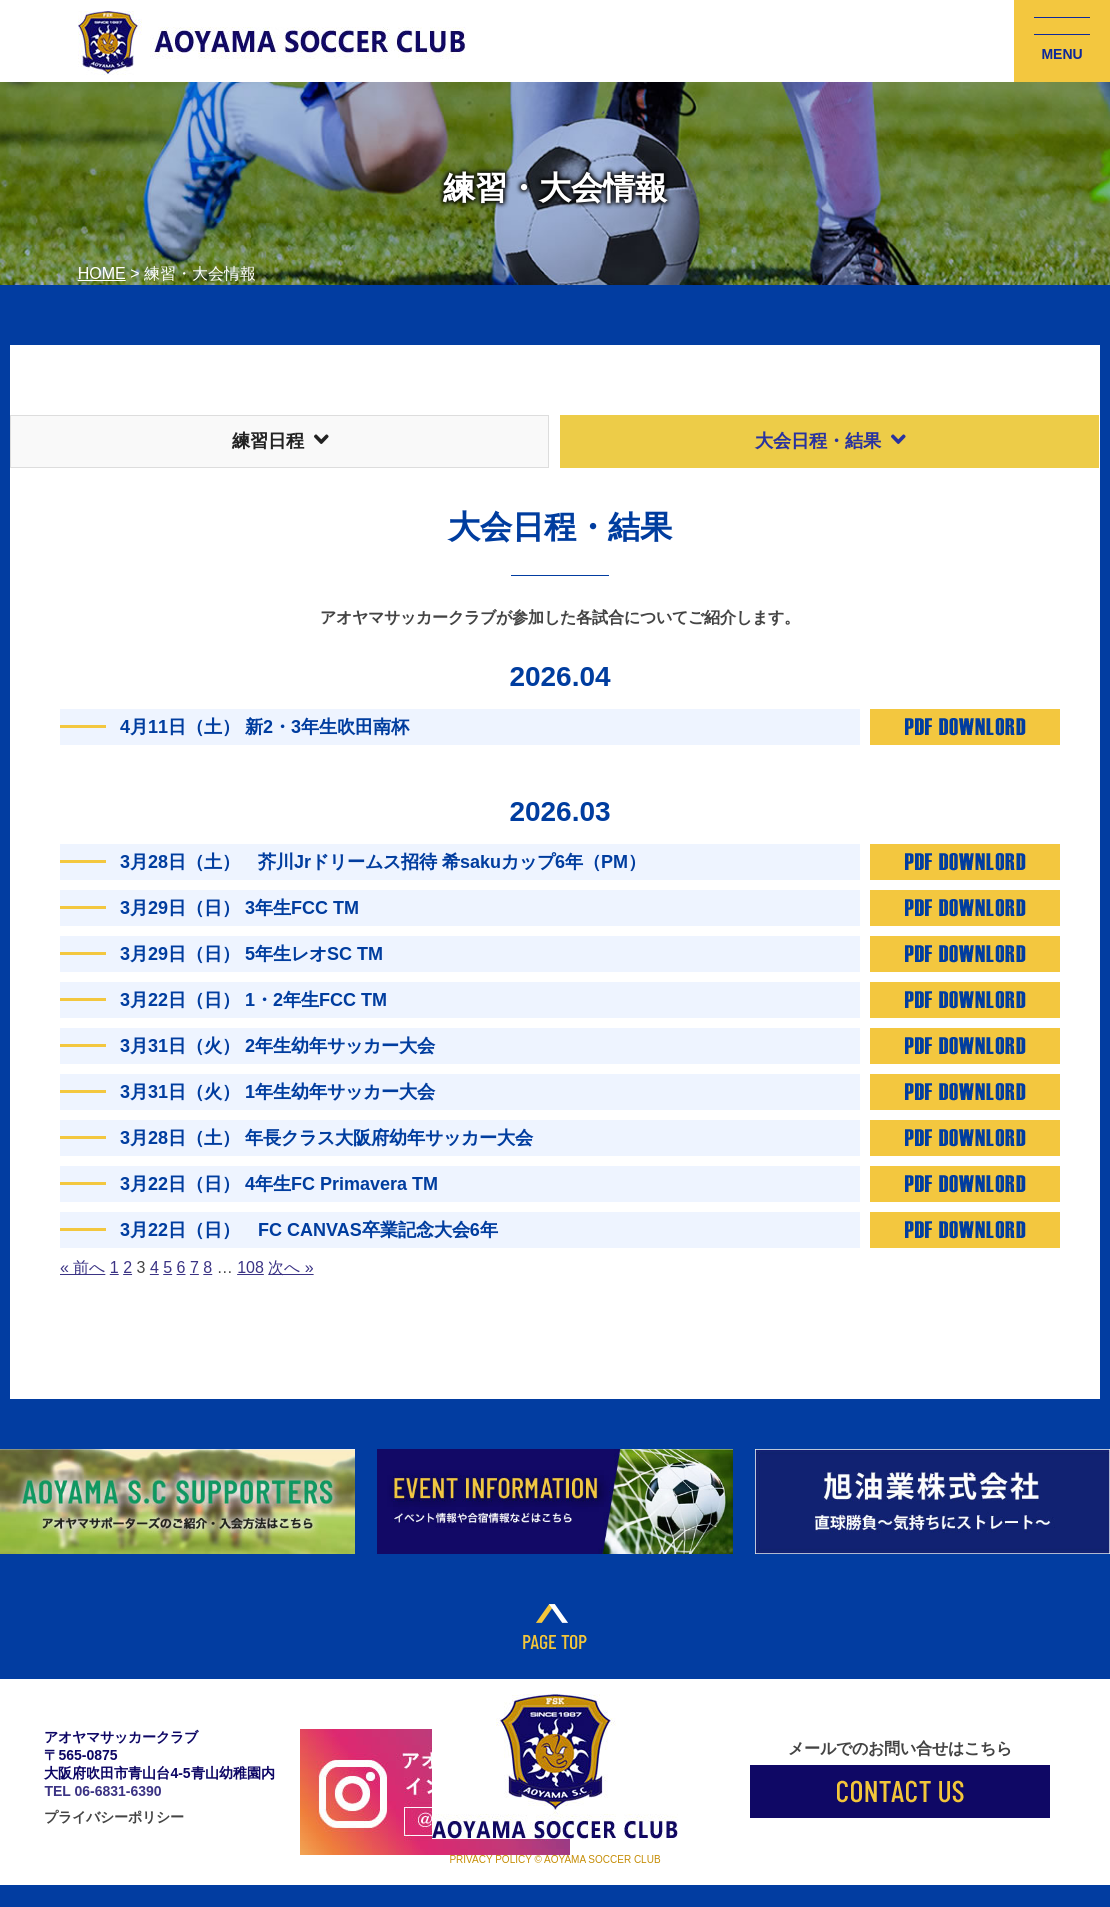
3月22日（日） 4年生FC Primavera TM (279, 1184)
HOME (102, 273)
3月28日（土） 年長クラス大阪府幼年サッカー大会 (326, 1138)
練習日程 (280, 441)
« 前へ (82, 1267)
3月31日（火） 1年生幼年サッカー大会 (277, 1092)
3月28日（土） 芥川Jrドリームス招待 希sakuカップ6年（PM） (383, 862)
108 (250, 1267)
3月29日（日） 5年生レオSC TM (251, 954)
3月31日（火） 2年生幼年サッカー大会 (277, 1046)
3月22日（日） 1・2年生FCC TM (253, 1000)
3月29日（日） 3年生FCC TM (239, 908)
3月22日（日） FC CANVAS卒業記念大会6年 (309, 1230)
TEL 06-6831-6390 (102, 1791)
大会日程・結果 (830, 441)
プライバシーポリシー (114, 1817)
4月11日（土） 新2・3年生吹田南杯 (264, 727)
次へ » (290, 1267)
